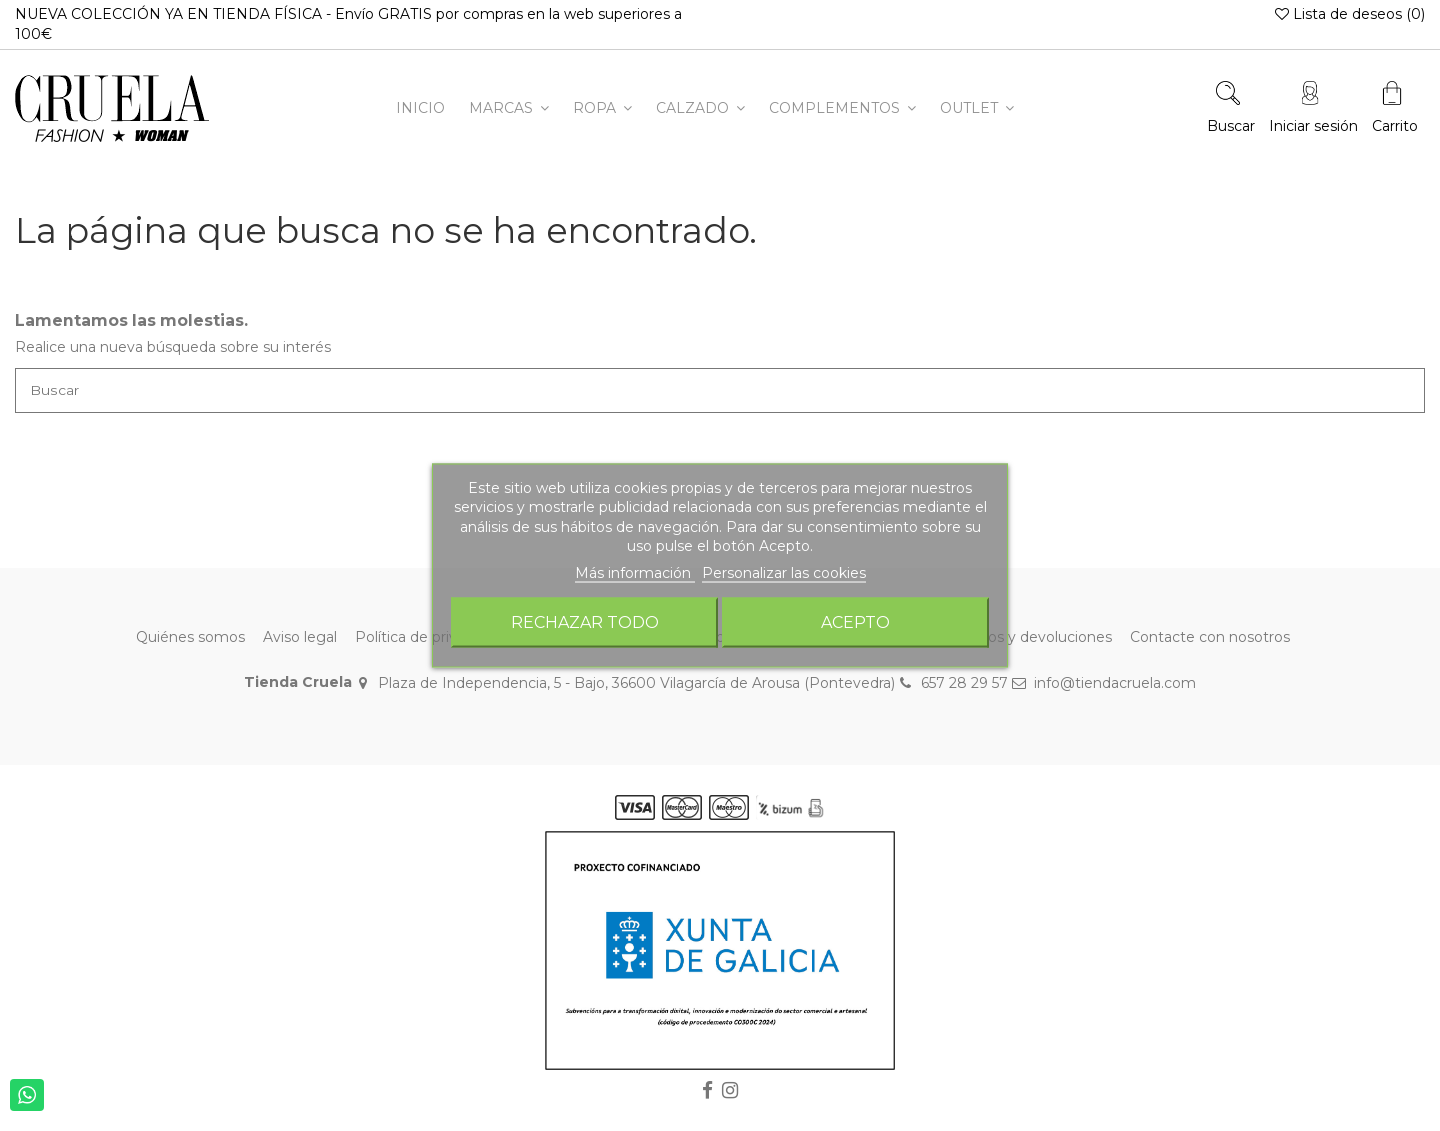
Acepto (855, 622)
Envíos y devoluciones (1035, 638)
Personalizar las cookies (784, 572)
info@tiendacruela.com (1115, 683)
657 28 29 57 (964, 683)
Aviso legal (300, 638)
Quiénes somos (190, 638)
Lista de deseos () (1350, 14)
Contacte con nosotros (1210, 638)
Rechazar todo (585, 622)
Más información (635, 572)
